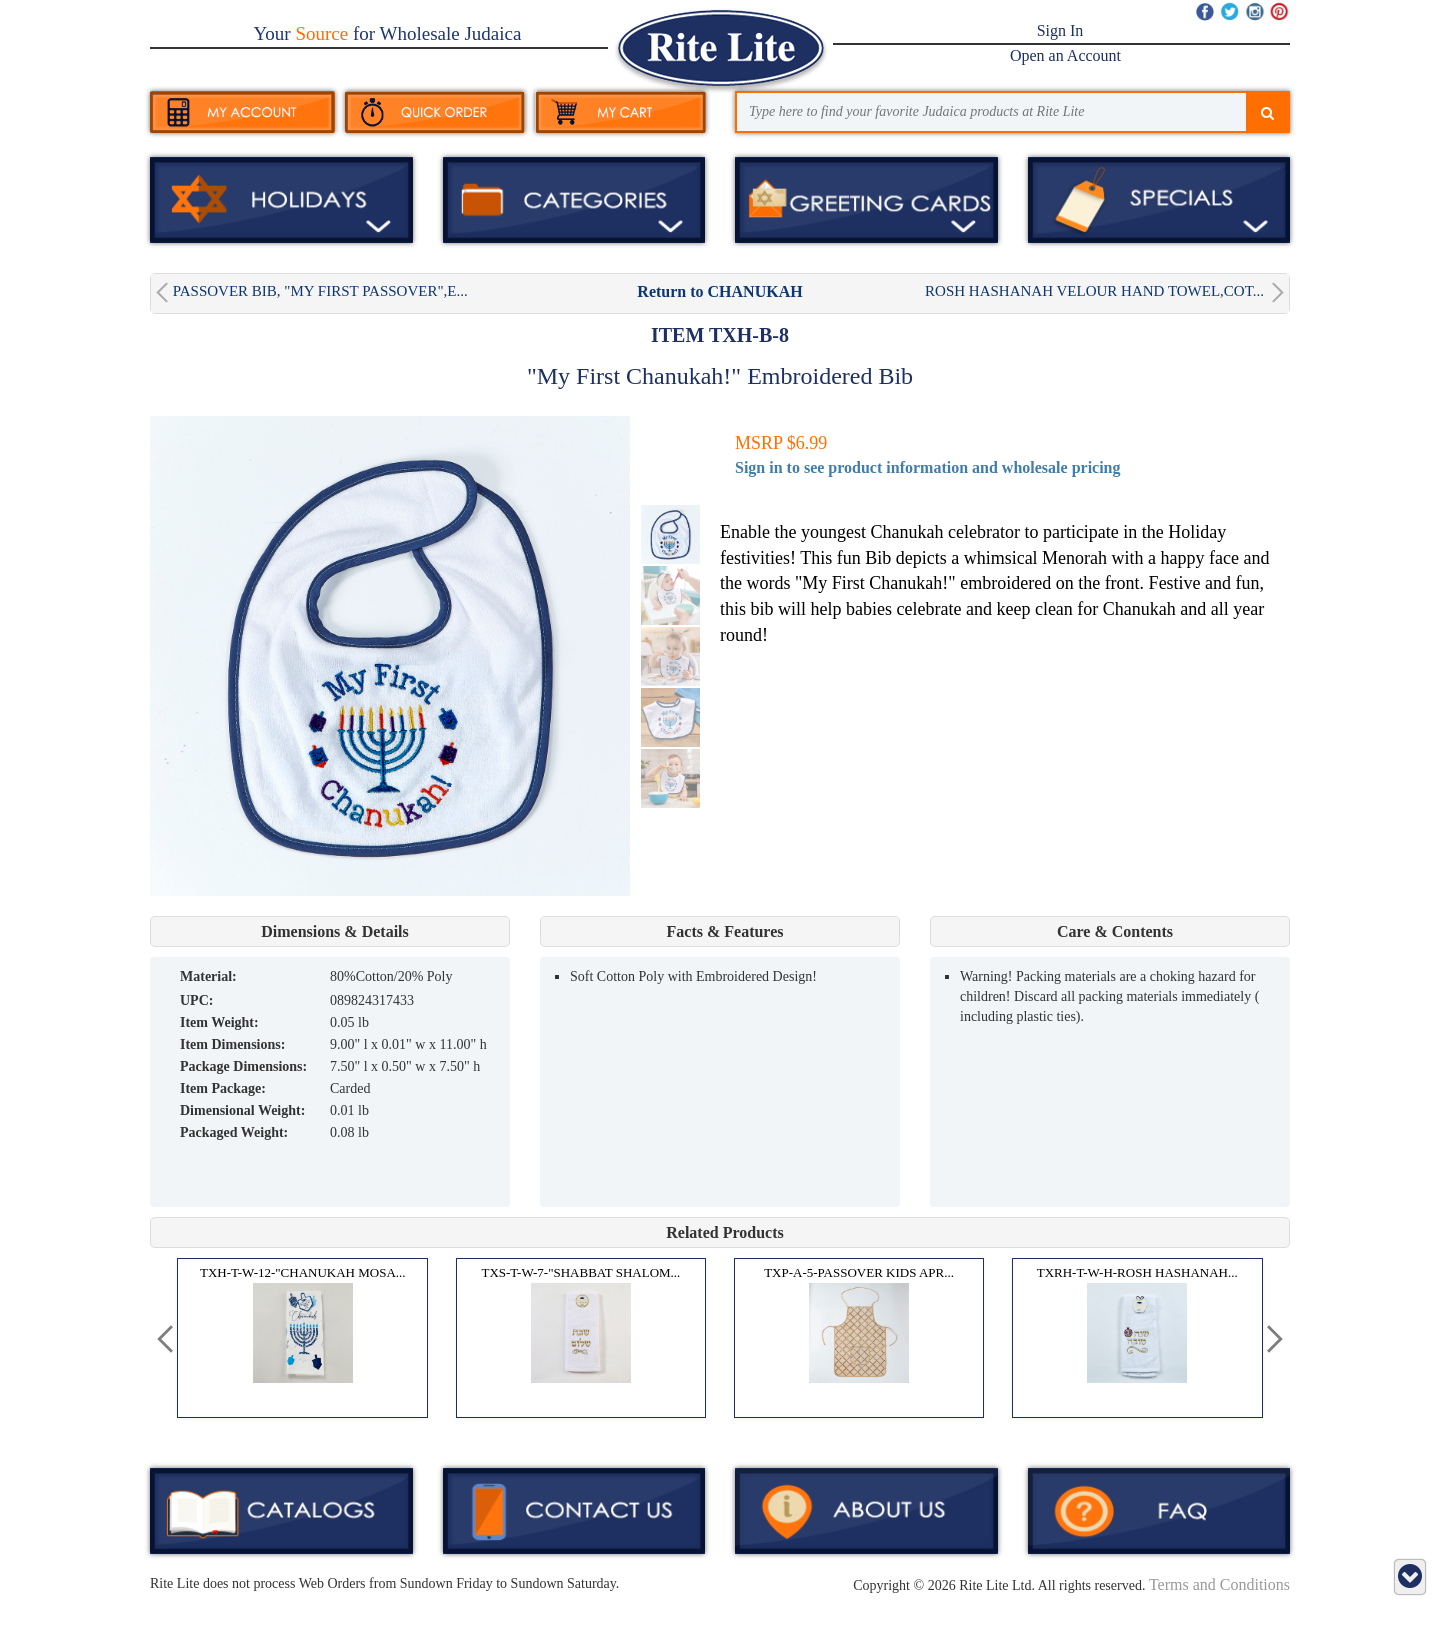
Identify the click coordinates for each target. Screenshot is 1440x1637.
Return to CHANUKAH (719, 291)
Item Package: (223, 1088)
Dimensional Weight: (242, 1110)
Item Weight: (219, 1022)
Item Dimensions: (232, 1044)
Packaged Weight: (234, 1132)
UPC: (196, 1000)
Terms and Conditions (1219, 1584)
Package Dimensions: (243, 1066)
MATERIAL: (208, 976)
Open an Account (1065, 55)
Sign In (1060, 30)
